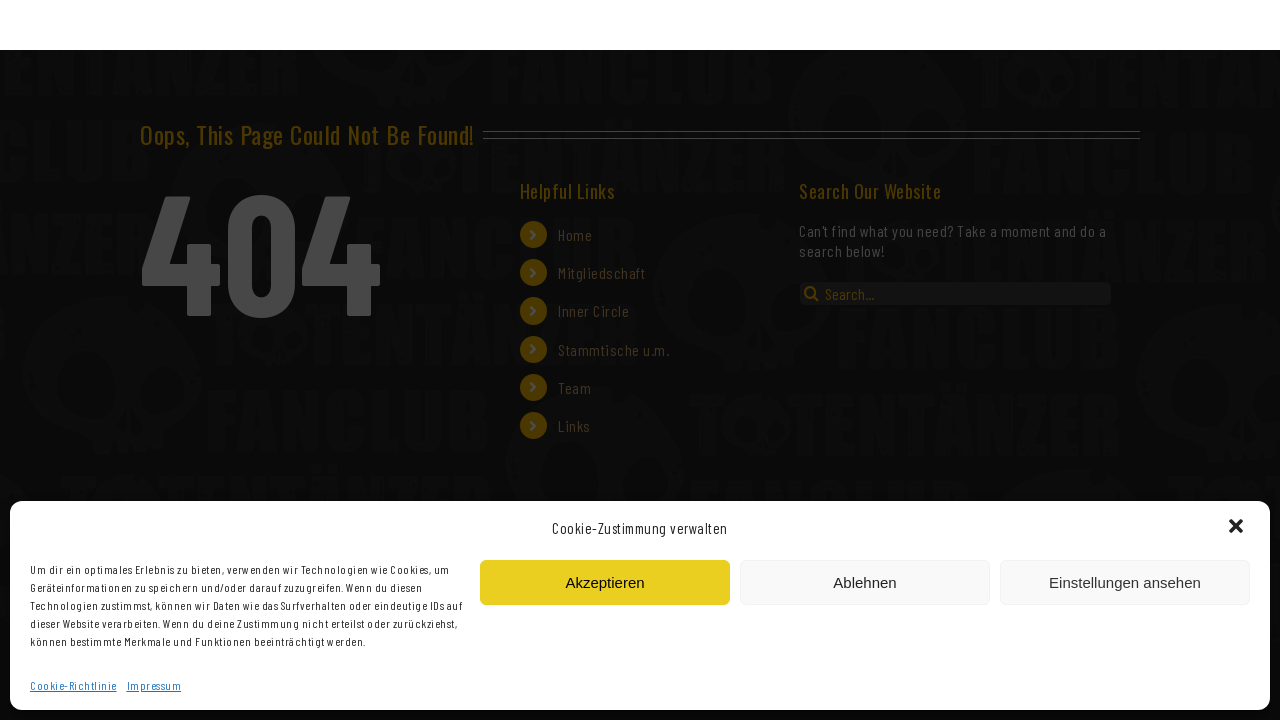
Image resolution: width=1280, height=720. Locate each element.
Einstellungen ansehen (1125, 582)
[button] (1238, 528)
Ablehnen (864, 582)
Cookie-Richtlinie (73, 685)
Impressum (154, 685)
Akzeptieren (604, 582)
